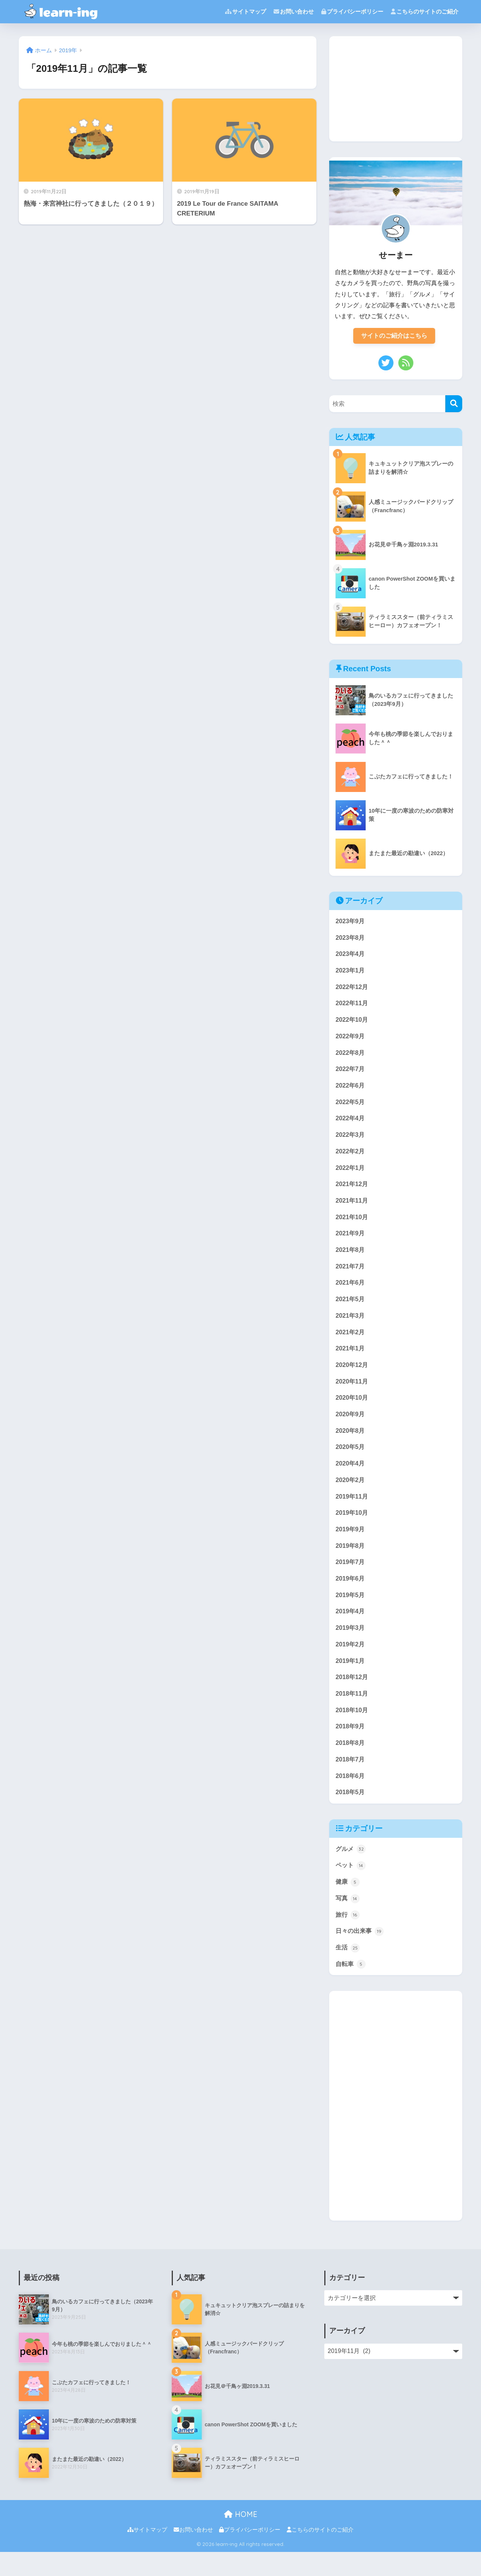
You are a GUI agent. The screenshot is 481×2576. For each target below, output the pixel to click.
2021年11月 (352, 1207)
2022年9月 (351, 1039)
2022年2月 (351, 1157)
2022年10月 (352, 1022)
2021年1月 (351, 1358)
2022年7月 (351, 1073)
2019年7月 (351, 1577)
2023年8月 (351, 938)
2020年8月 (351, 1443)
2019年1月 (351, 1678)
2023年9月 (351, 921)
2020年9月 (351, 1426)
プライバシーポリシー (352, 11)
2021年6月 (351, 1291)
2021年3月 (351, 1325)
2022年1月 (351, 1173)
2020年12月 (352, 1375)
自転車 (351, 1987)
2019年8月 (351, 1560)
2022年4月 (351, 1123)
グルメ (351, 1870)
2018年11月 (352, 1712)
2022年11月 (352, 1005)
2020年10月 (352, 1409)
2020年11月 (352, 1392)
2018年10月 (352, 1729)
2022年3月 (351, 1140)
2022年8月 (351, 1056)
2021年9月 (351, 1241)
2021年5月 (351, 1308)
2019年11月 (352, 1510)
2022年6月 (351, 1090)
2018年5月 (351, 1812)
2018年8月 (351, 1762)
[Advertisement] (395, 88)
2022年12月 (352, 989)
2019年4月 (351, 1627)
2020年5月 (351, 1459)
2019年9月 (351, 1543)
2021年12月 (352, 1190)
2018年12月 (352, 1695)
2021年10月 (352, 1224)
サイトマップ (245, 11)
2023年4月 (351, 955)
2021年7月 (351, 1275)
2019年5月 (351, 1611)
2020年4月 (351, 1476)
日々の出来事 (361, 1954)
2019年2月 (351, 1661)
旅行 (348, 1937)
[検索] (453, 404)
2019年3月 (351, 1644)
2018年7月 (351, 1779)
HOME (240, 2538)
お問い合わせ (294, 11)
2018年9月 (351, 1745)
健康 (348, 1903)
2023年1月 (351, 972)
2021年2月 (351, 1342)
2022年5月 (351, 1107)
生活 (348, 1970)
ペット (351, 1887)
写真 (348, 1920)
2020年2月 (351, 1493)
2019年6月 (351, 1594)
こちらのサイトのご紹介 (424, 11)
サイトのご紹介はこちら (394, 335)
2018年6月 (351, 1795)
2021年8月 (351, 1258)
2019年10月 (352, 1527)
